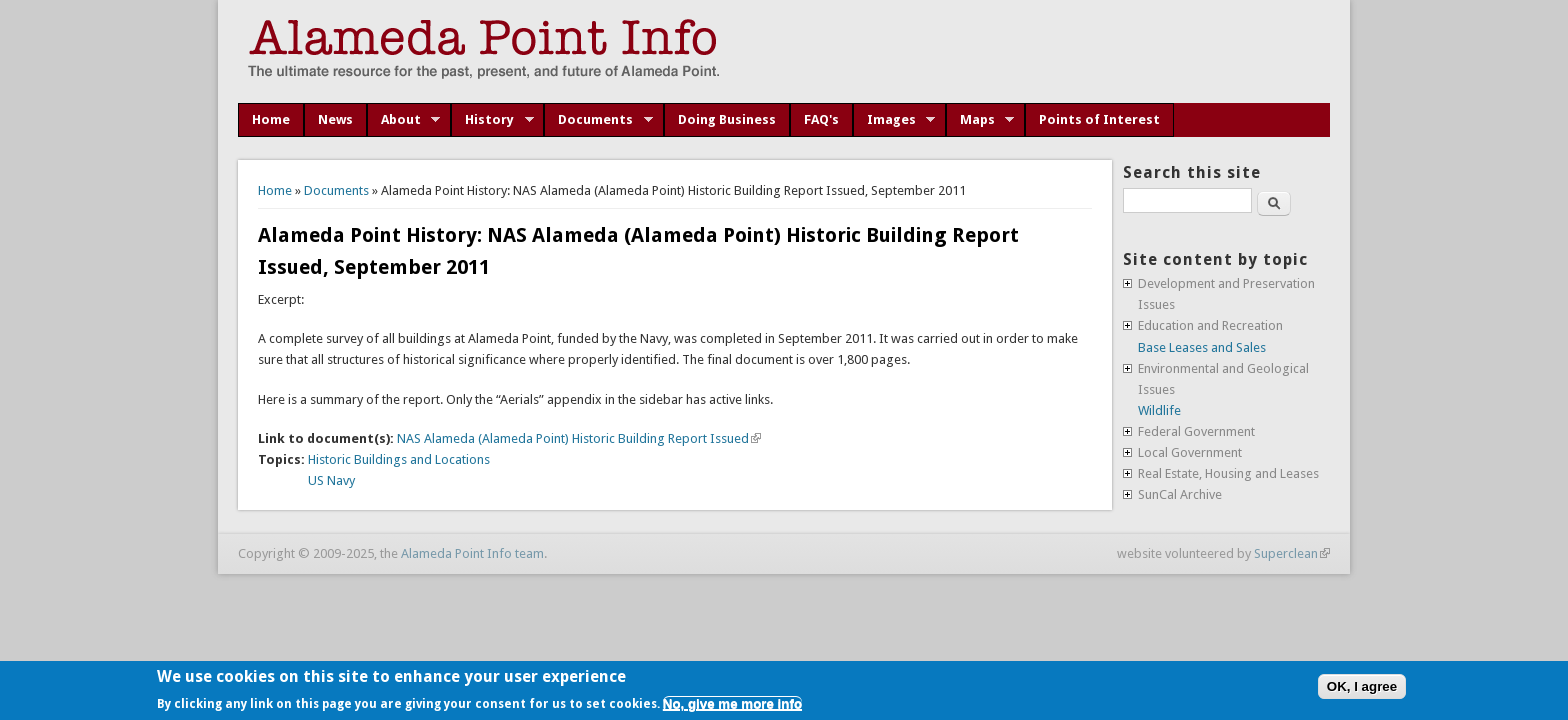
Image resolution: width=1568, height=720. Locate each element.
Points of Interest (1099, 119)
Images (894, 120)
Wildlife (1159, 410)
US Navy (331, 480)
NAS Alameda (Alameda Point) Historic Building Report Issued (579, 438)
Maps (980, 120)
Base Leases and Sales (1202, 347)
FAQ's (821, 119)
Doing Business (727, 119)
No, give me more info (732, 703)
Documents (598, 120)
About (404, 120)
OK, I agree (1362, 686)
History (492, 120)
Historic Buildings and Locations (399, 459)
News (335, 119)
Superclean (1292, 553)
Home (271, 119)
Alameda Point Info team (472, 553)
